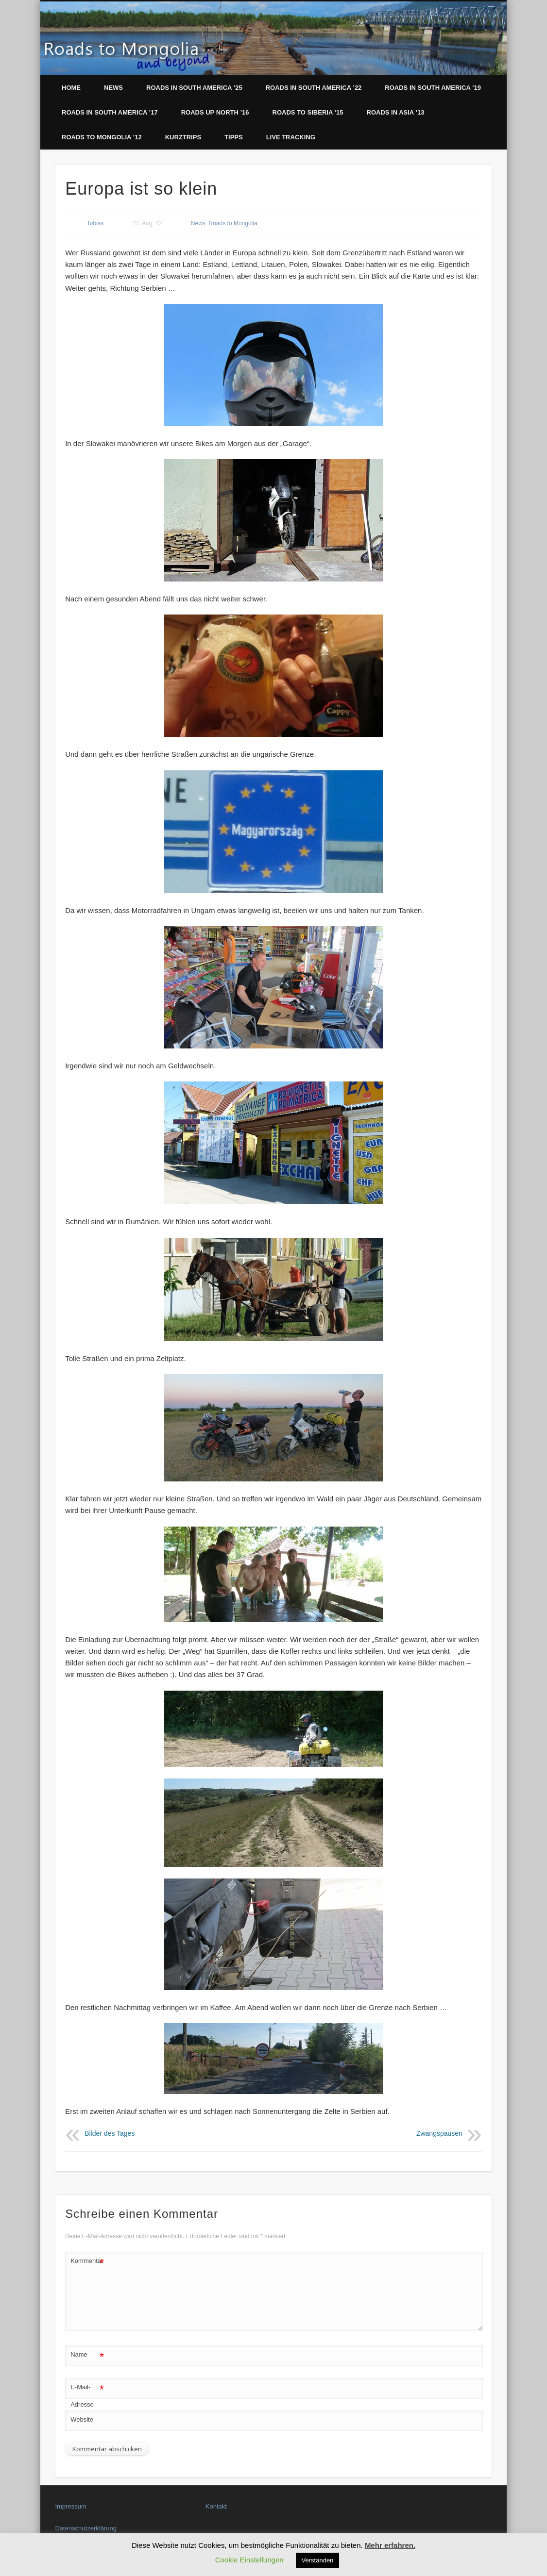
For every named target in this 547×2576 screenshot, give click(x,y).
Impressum (70, 2506)
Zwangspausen (439, 2134)
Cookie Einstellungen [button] (249, 2560)
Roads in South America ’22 (314, 87)
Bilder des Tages (110, 2134)
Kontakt (216, 2506)
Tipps (233, 137)
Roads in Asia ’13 (396, 112)
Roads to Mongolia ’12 (102, 137)
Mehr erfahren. (390, 2545)
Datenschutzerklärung (85, 2528)
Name (87, 2354)
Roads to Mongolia (233, 223)
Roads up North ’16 (215, 112)
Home (71, 87)
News (113, 87)
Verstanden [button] (318, 2560)
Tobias (95, 223)
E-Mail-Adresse (87, 2393)
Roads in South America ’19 (433, 87)
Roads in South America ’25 (194, 87)
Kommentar (87, 2261)
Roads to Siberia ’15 (308, 112)
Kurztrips (183, 137)
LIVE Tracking (290, 137)
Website (81, 2419)
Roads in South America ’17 (110, 112)
